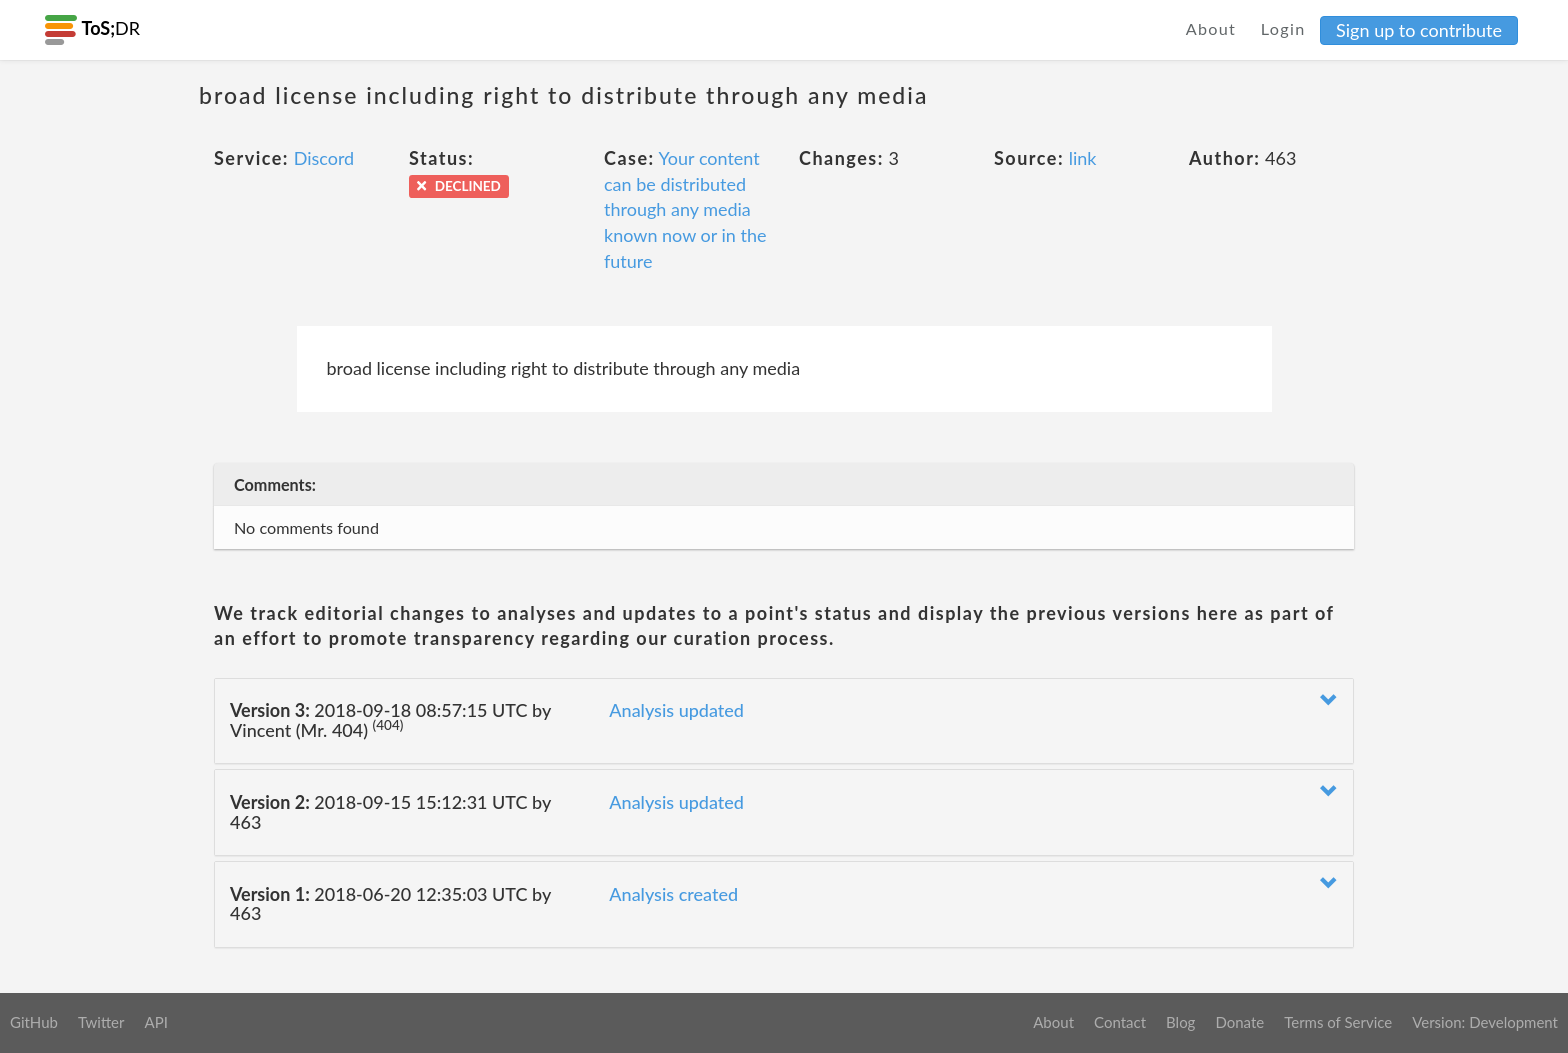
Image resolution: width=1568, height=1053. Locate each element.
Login (1283, 28)
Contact (1120, 1022)
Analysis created (673, 894)
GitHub (34, 1022)
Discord (324, 158)
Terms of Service (1338, 1022)
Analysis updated (676, 710)
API (155, 1022)
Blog (1180, 1022)
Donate (1239, 1022)
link (1083, 158)
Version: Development (1485, 1022)
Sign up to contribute (1419, 30)
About (1211, 28)
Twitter (101, 1022)
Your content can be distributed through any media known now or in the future (685, 209)
